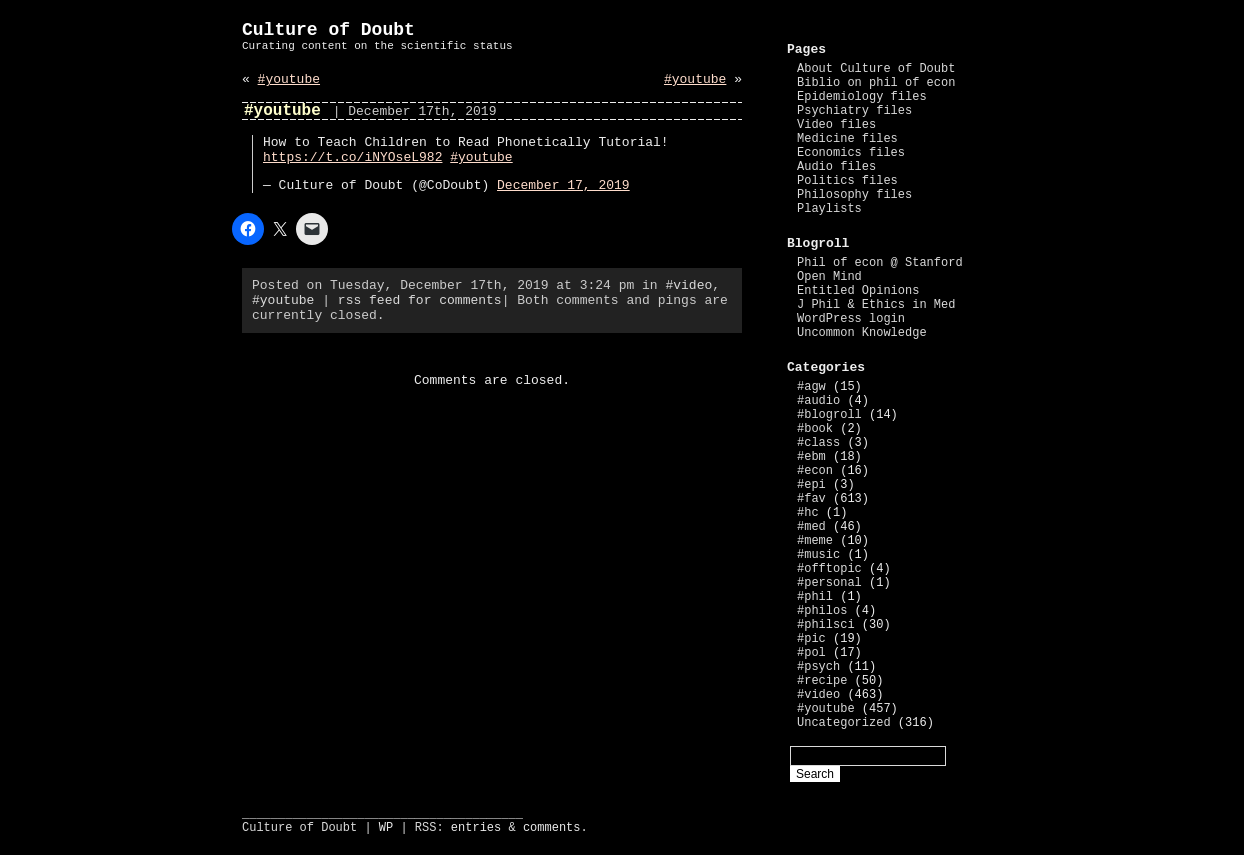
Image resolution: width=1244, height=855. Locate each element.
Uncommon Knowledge (862, 333)
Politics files (847, 181)
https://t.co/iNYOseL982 (352, 157)
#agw (811, 387)
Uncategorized (844, 723)
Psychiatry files (854, 111)
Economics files (851, 153)
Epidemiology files (862, 97)
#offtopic (829, 569)
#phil (815, 597)
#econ (815, 471)
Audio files (836, 167)
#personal (829, 583)
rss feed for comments (420, 300)
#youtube (289, 79)
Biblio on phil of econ (876, 83)
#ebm (811, 457)
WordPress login (851, 319)
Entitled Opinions (858, 291)
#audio (818, 401)
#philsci (826, 625)
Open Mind (829, 277)
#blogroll (829, 415)
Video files (836, 125)
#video (688, 285)
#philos (822, 611)
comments (552, 828)
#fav (811, 499)
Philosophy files (854, 195)
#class (818, 443)
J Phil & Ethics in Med (876, 305)
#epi (811, 485)
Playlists (829, 209)
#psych (818, 667)
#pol (811, 653)
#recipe (822, 681)
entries (476, 828)
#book (815, 429)
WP (386, 828)
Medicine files (847, 139)
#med (811, 527)
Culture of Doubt (328, 30)
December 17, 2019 (563, 185)
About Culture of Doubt (876, 69)
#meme (815, 541)
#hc (808, 513)
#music (818, 555)
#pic (811, 639)
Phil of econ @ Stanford (880, 263)
